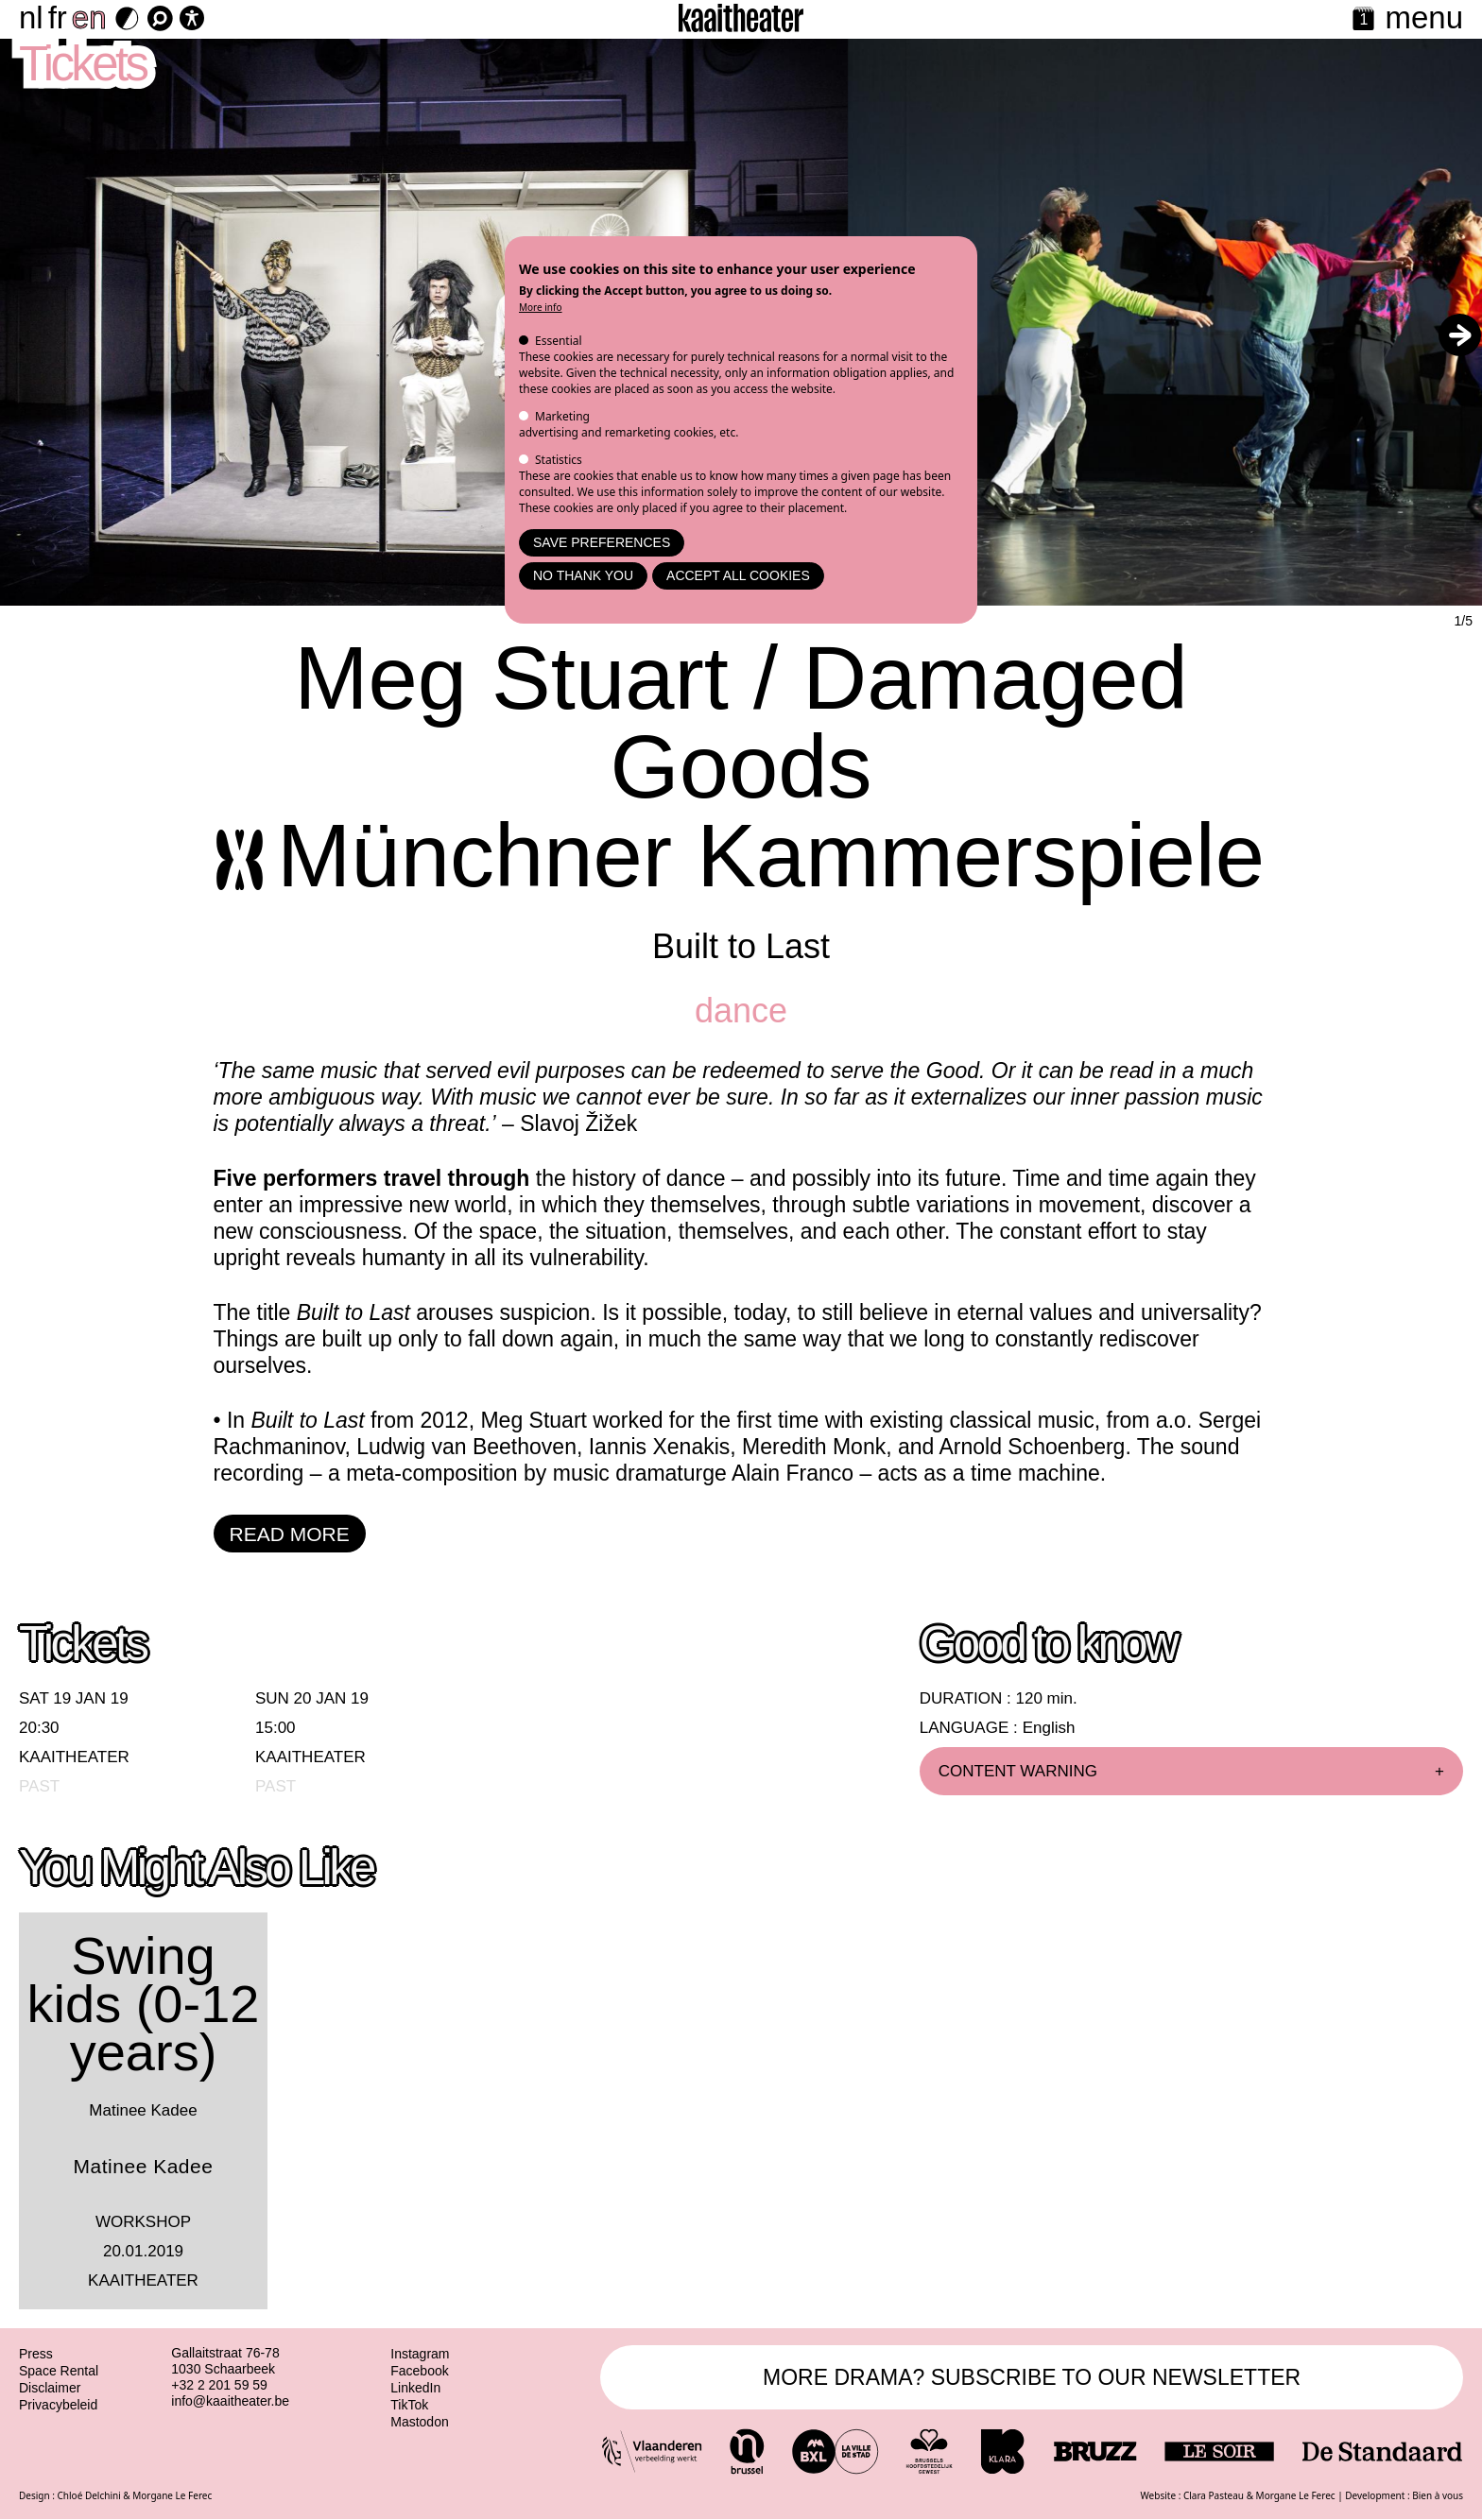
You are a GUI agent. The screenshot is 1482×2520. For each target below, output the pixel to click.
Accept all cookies (738, 575)
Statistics (558, 460)
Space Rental (58, 2370)
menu (1424, 17)
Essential (558, 341)
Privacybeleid (58, 2404)
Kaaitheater (74, 1757)
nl (31, 17)
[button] (1459, 334)
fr (57, 17)
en (89, 17)
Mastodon (419, 2421)
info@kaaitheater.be (230, 2401)
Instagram (419, 2353)
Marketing (562, 416)
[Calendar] (1363, 20)
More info (540, 307)
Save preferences (601, 542)
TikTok (409, 2404)
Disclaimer (49, 2387)
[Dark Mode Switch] (127, 18)
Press (36, 2353)
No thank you (583, 575)
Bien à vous (1437, 2495)
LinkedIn (415, 2387)
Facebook (419, 2370)
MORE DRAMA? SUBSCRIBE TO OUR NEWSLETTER (1032, 2377)
